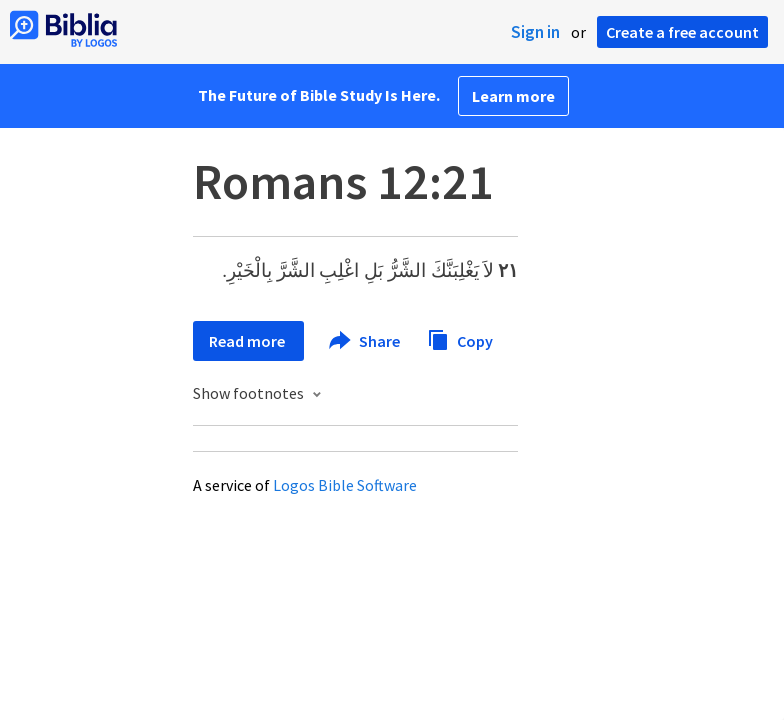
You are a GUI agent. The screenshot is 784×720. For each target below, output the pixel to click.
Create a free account (682, 32)
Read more (248, 341)
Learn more (513, 96)
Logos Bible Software (345, 485)
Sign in (535, 32)
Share (365, 341)
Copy (460, 338)
